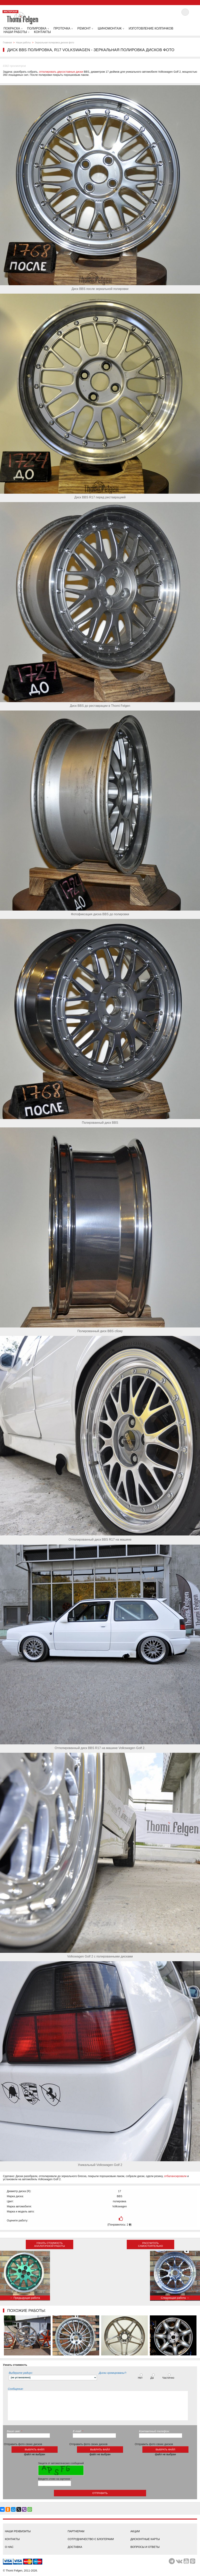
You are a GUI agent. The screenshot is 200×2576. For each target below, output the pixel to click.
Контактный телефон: (154, 2431)
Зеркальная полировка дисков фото (54, 42)
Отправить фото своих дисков (23, 2444)
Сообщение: (15, 2388)
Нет (141, 2376)
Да (152, 2376)
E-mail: (78, 2431)
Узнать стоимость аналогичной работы (49, 2244)
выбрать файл (34, 2449)
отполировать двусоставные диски (61, 71)
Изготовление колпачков (151, 28)
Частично (168, 2376)
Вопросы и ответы (145, 2546)
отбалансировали (175, 2176)
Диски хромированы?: (113, 2372)
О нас (9, 2546)
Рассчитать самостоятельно (150, 2244)
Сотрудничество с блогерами (91, 2539)
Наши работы (23, 42)
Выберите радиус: (21, 2372)
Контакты (12, 2539)
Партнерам (76, 2531)
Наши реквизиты (18, 2531)
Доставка (75, 2546)
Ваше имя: (14, 2431)
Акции (135, 2531)
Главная (7, 42)
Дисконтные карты (145, 2539)
